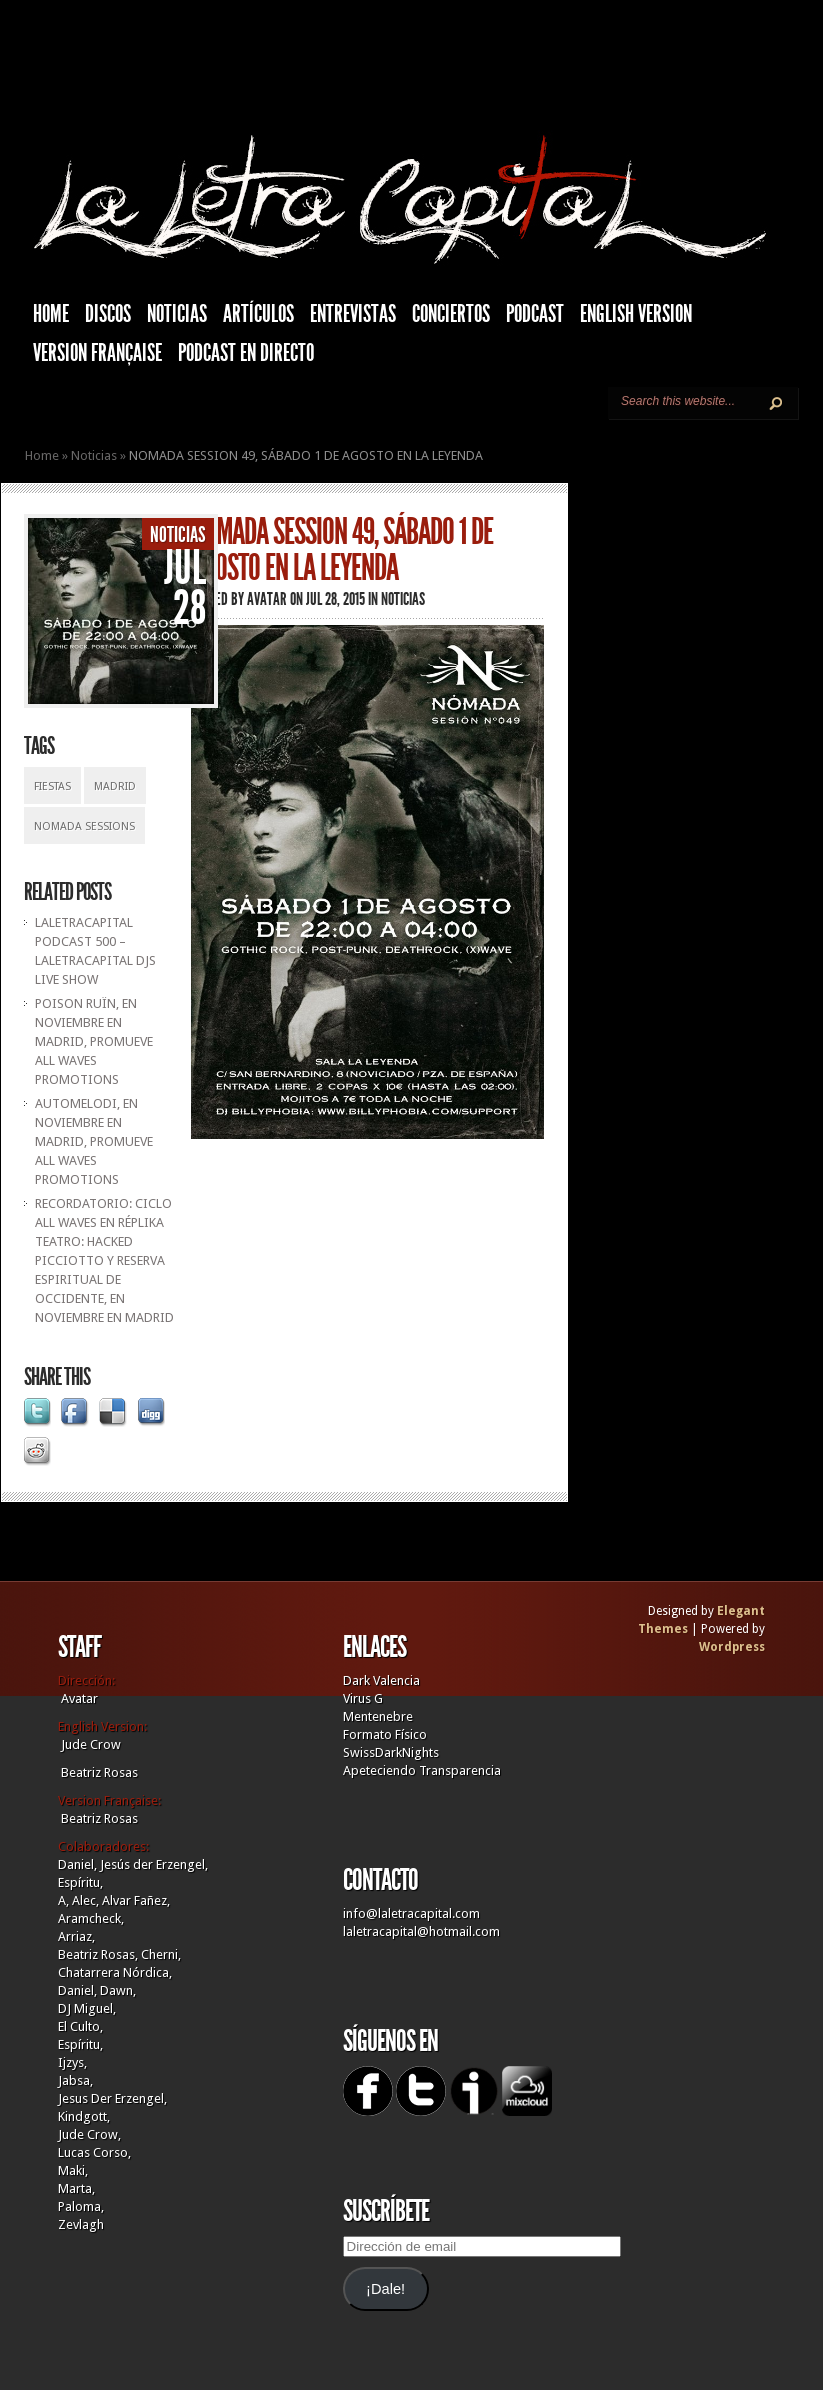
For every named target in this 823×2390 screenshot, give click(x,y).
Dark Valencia (381, 1680)
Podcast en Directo (246, 353)
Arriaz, (76, 1936)
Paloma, (81, 2206)
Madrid (115, 786)
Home (42, 455)
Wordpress (732, 1647)
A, (63, 1900)
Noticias (177, 314)
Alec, (85, 1900)
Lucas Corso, (94, 2152)
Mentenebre (378, 1716)
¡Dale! (385, 2289)
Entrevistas (353, 314)
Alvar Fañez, (136, 1900)
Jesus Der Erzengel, (112, 2098)
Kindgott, (84, 2116)
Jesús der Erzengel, (154, 1864)
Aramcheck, (91, 1918)
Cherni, (161, 1954)
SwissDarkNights (391, 1752)
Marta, (76, 2188)
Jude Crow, (89, 2134)
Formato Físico (385, 1734)
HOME (51, 314)
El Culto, (80, 2026)
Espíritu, (80, 1882)
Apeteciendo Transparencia (422, 1770)
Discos (108, 314)
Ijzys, (72, 2062)
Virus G (363, 1698)
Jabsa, (75, 2080)
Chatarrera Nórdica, (115, 1972)
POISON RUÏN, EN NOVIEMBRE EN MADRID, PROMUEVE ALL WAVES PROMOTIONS (94, 1041)
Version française (97, 353)
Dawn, (116, 1990)
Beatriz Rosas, (99, 1954)
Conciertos (451, 314)
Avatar (267, 599)
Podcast (535, 314)
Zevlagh (81, 2224)
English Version (636, 314)
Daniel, (77, 1864)
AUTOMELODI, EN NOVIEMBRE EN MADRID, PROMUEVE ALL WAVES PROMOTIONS (94, 1141)
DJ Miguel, (87, 2008)
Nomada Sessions (84, 826)
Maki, (73, 2170)
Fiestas (52, 786)
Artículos (258, 314)
